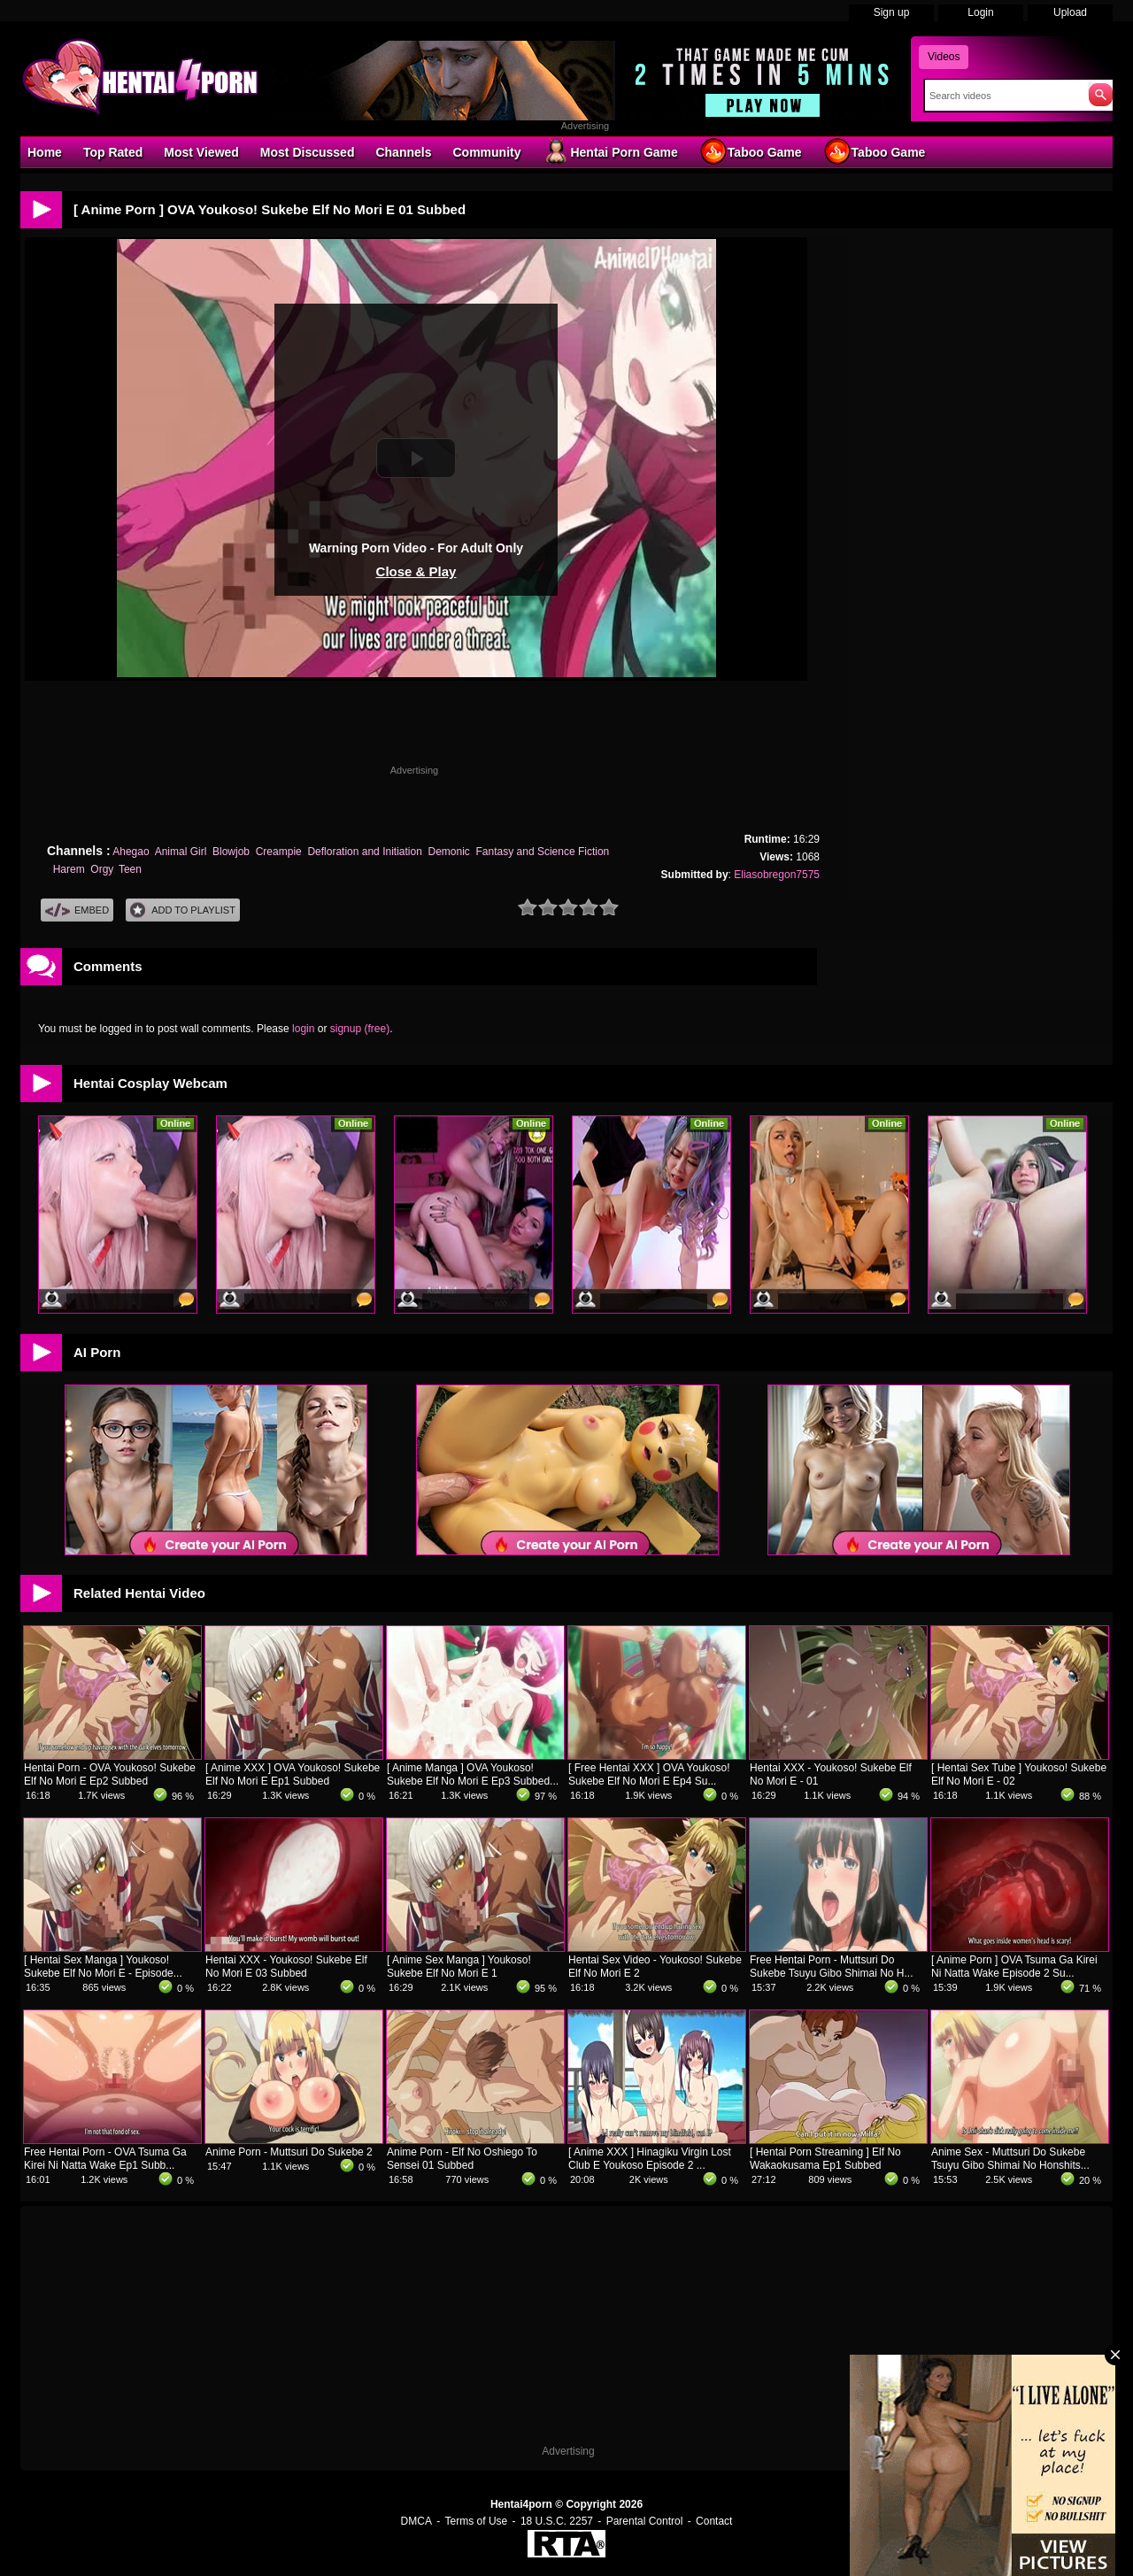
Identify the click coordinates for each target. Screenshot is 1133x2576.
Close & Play (416, 571)
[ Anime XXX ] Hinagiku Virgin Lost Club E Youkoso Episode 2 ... (649, 2158)
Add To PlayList (182, 910)
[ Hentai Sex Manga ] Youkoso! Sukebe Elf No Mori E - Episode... (103, 1966)
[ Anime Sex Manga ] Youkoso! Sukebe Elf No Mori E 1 (459, 1966)
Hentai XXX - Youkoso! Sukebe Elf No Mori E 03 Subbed (286, 1966)
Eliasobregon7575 (777, 874)
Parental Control (644, 2521)
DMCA (416, 2521)
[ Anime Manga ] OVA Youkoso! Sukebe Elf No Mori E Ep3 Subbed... (473, 1774)
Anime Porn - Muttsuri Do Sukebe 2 (289, 2152)
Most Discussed (307, 152)
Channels (403, 152)
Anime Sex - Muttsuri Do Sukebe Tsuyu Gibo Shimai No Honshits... (1010, 2158)
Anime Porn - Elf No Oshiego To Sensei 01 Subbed (462, 2158)
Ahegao (130, 851)
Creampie (279, 851)
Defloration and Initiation (364, 851)
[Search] (1002, 95)
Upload (1070, 12)
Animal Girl (181, 851)
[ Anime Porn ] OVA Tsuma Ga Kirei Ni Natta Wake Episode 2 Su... (1014, 1966)
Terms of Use (476, 2521)
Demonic (449, 851)
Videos (944, 56)
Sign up (892, 12)
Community (486, 152)
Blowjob (231, 851)
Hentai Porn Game (609, 151)
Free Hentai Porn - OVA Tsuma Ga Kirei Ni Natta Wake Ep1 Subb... (105, 2158)
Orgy (101, 869)
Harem (69, 869)
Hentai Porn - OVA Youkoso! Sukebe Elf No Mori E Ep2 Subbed (110, 1774)
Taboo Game (750, 151)
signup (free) (359, 1028)
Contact (714, 2521)
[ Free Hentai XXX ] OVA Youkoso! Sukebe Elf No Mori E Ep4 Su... (649, 1774)
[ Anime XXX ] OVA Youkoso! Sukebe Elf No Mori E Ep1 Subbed (292, 1774)
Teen (130, 869)
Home (44, 152)
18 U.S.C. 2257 (556, 2521)
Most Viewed (201, 152)
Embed (77, 910)
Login (980, 12)
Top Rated (113, 152)
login (303, 1028)
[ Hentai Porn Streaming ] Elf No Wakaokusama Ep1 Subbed (825, 2158)
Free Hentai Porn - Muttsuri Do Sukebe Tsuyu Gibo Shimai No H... (831, 1966)
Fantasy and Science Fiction (543, 851)
